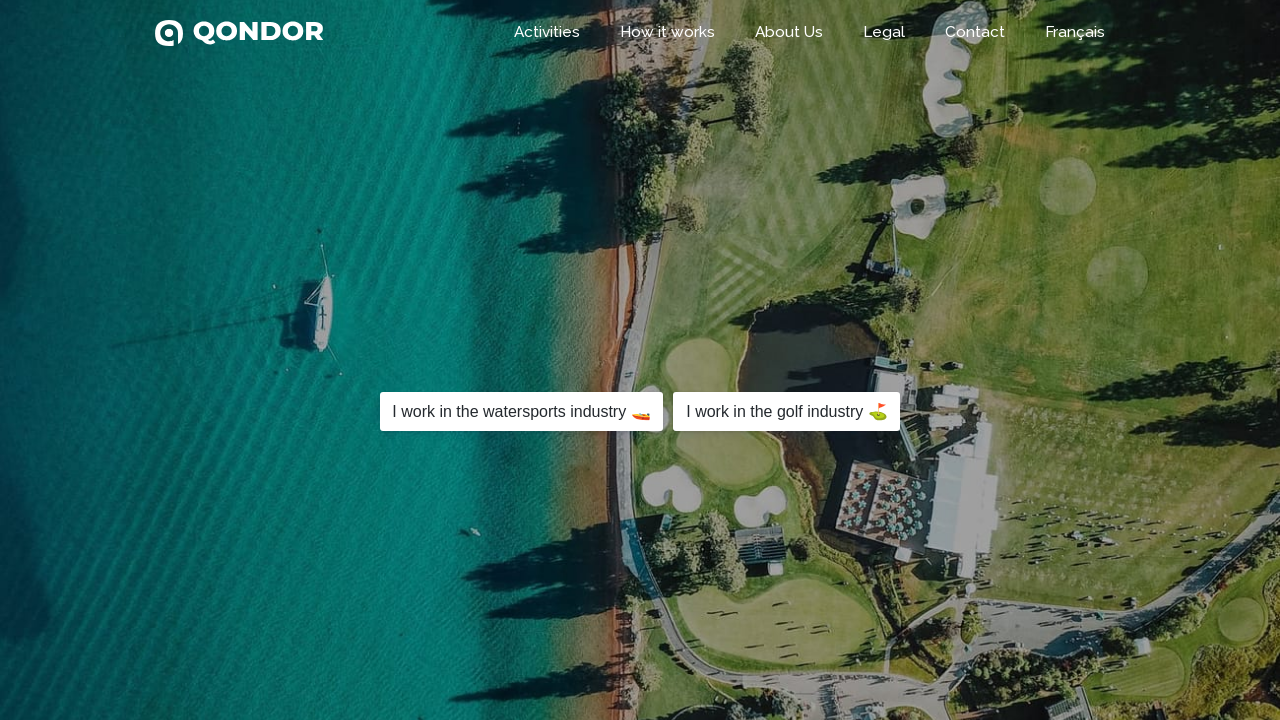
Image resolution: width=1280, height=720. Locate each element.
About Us (789, 32)
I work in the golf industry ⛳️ (786, 411)
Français (1075, 32)
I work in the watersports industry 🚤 (521, 411)
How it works (667, 32)
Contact (975, 32)
